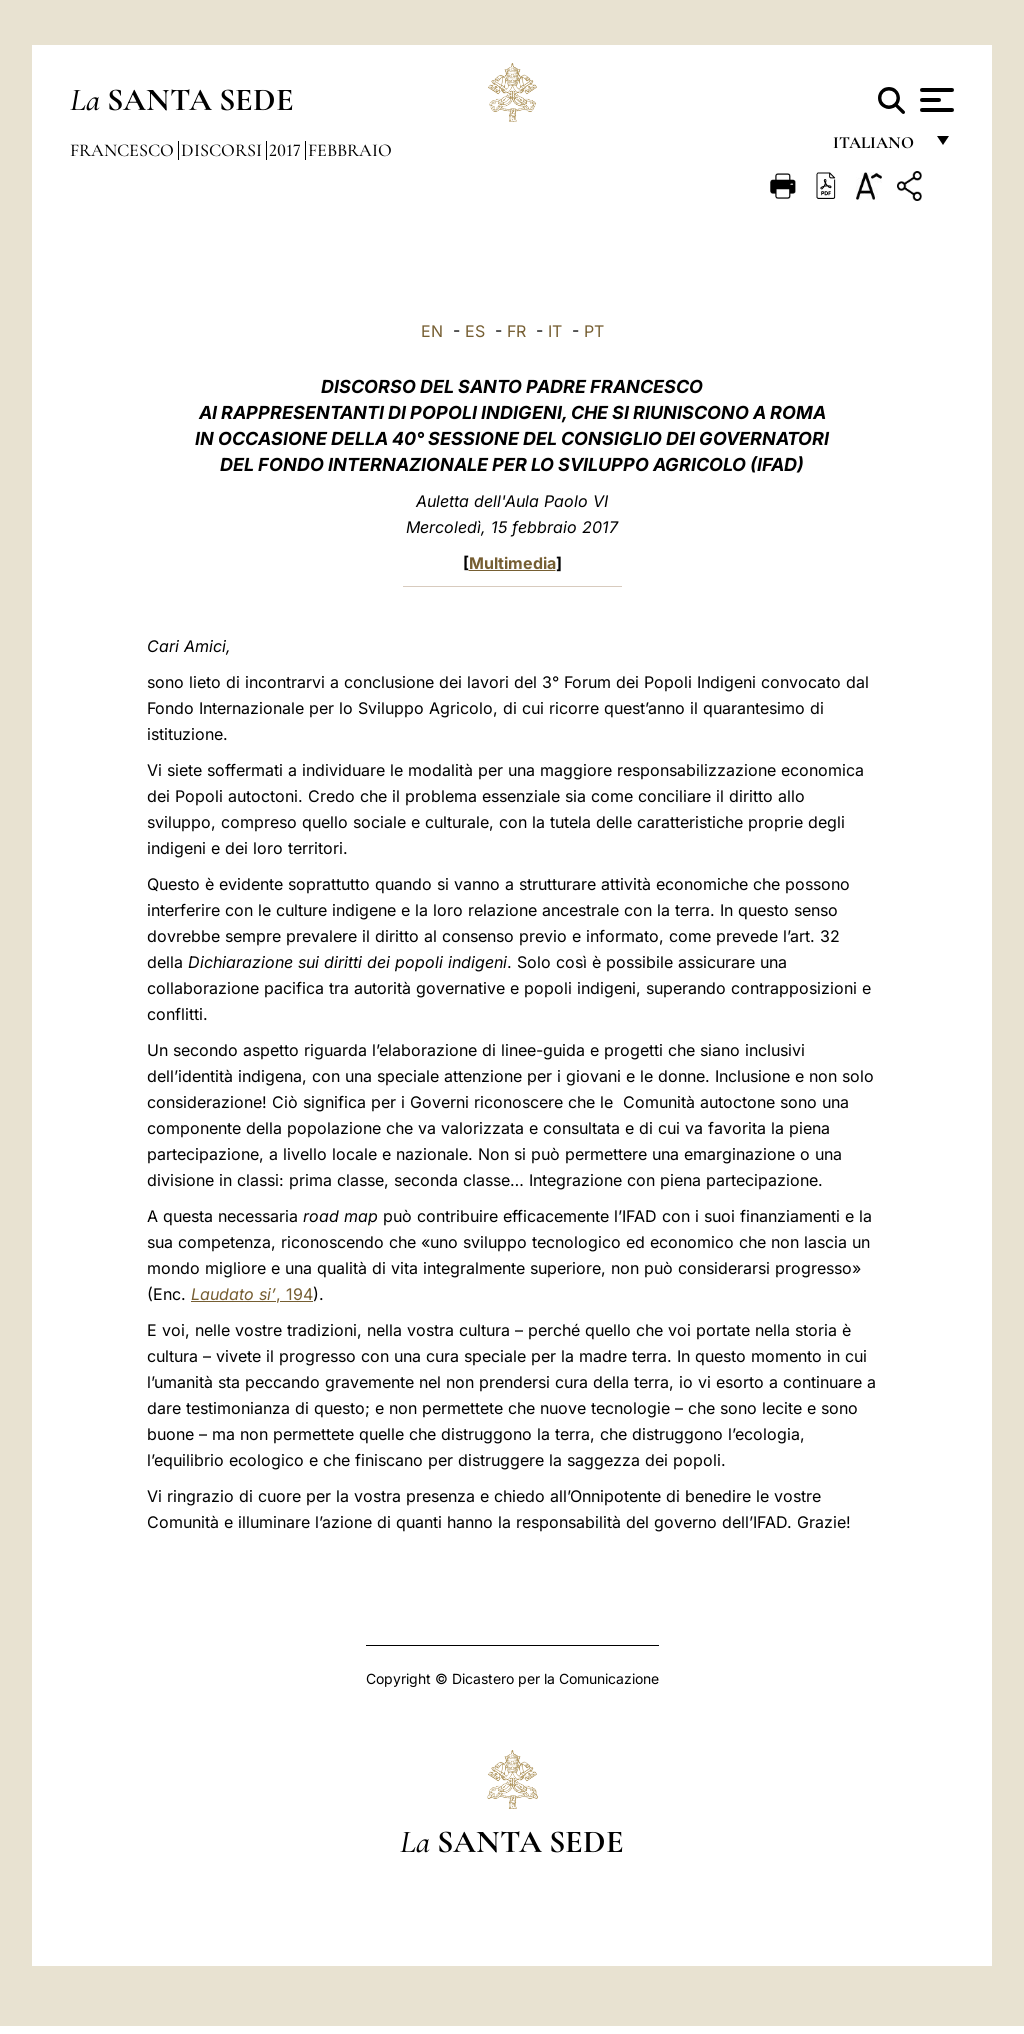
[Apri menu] (934, 100)
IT (555, 331)
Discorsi (223, 150)
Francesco (124, 150)
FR (516, 331)
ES (475, 331)
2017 (287, 150)
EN (432, 331)
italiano (877, 147)
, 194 (252, 1294)
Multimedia (512, 563)
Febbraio (350, 150)
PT (594, 331)
